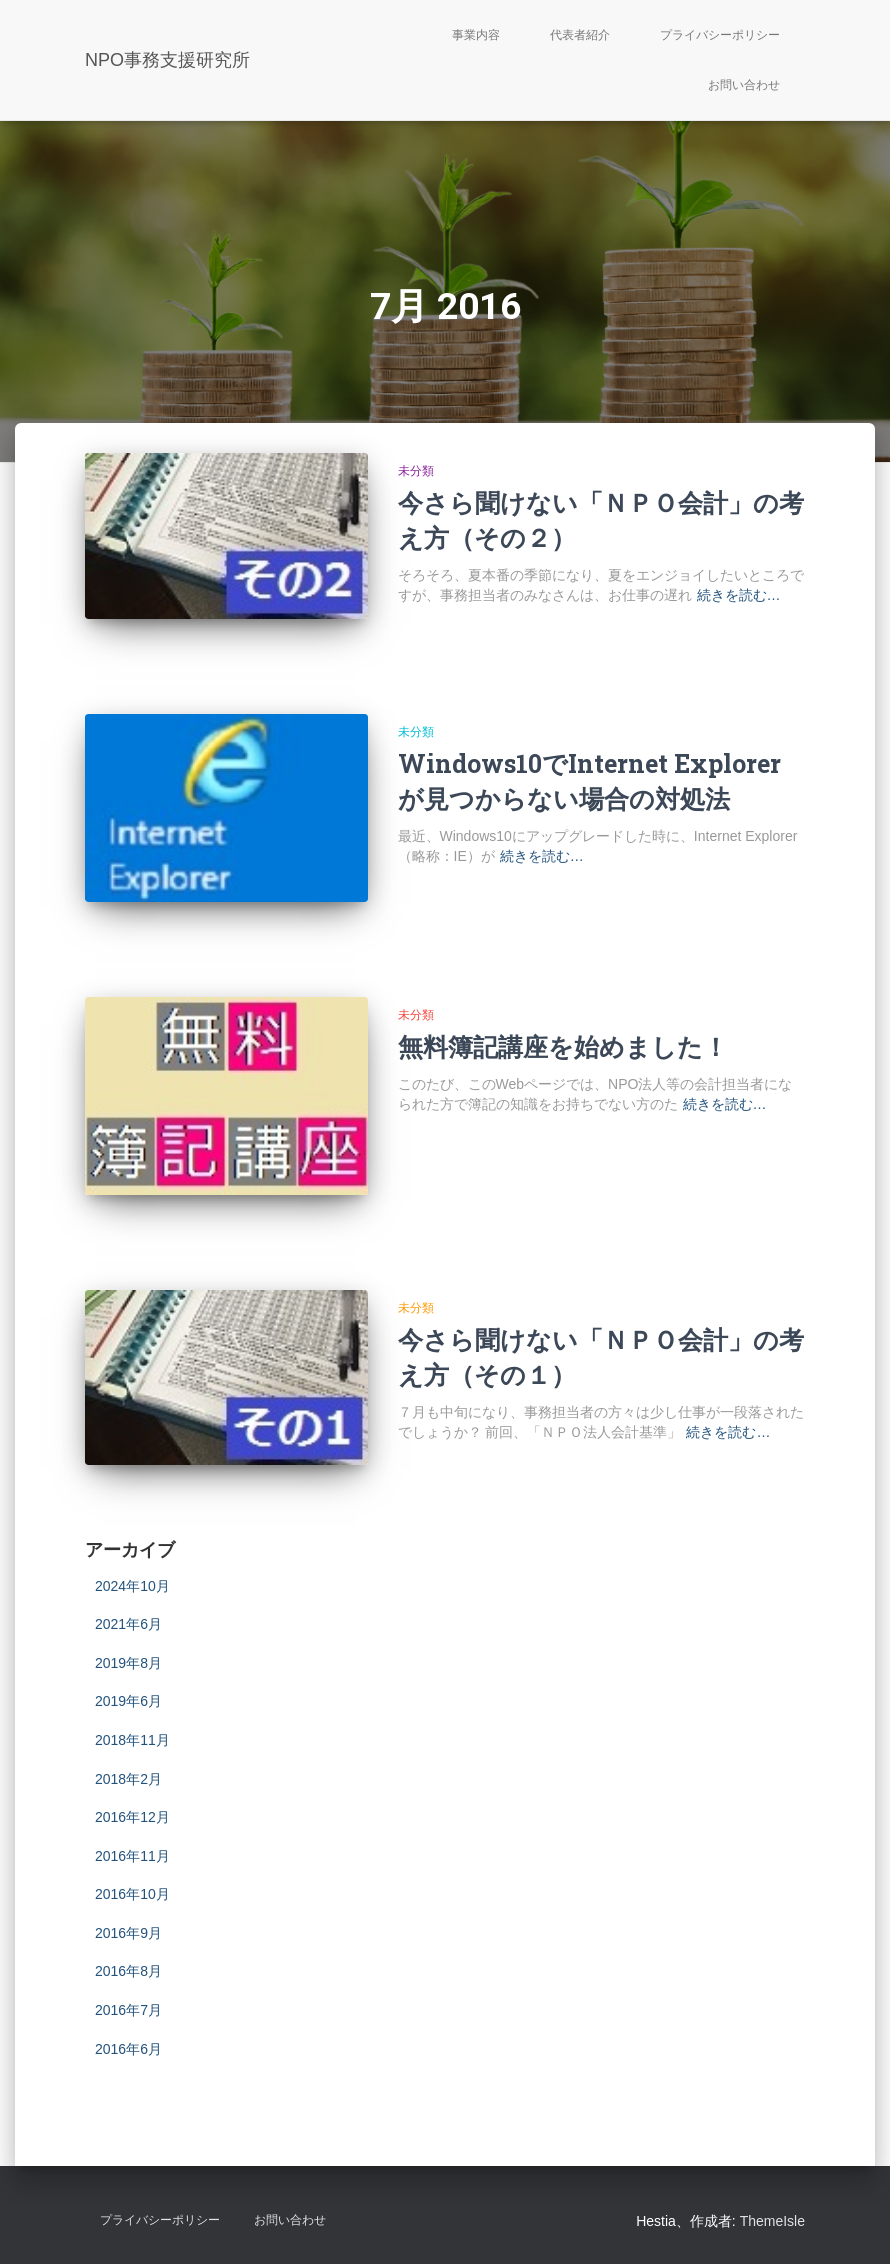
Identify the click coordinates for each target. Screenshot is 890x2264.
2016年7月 (128, 2010)
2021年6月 (128, 1624)
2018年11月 (132, 1740)
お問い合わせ (744, 85)
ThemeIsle (772, 2221)
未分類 (416, 471)
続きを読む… (739, 595)
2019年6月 (128, 1701)
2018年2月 (128, 1779)
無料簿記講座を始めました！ (563, 1046)
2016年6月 (128, 2049)
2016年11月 (132, 1856)
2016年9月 (128, 1933)
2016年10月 (132, 1894)
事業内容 (476, 35)
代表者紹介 (580, 35)
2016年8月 (128, 1971)
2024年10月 (132, 1586)
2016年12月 (132, 1817)
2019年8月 (128, 1663)
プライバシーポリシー (720, 35)
